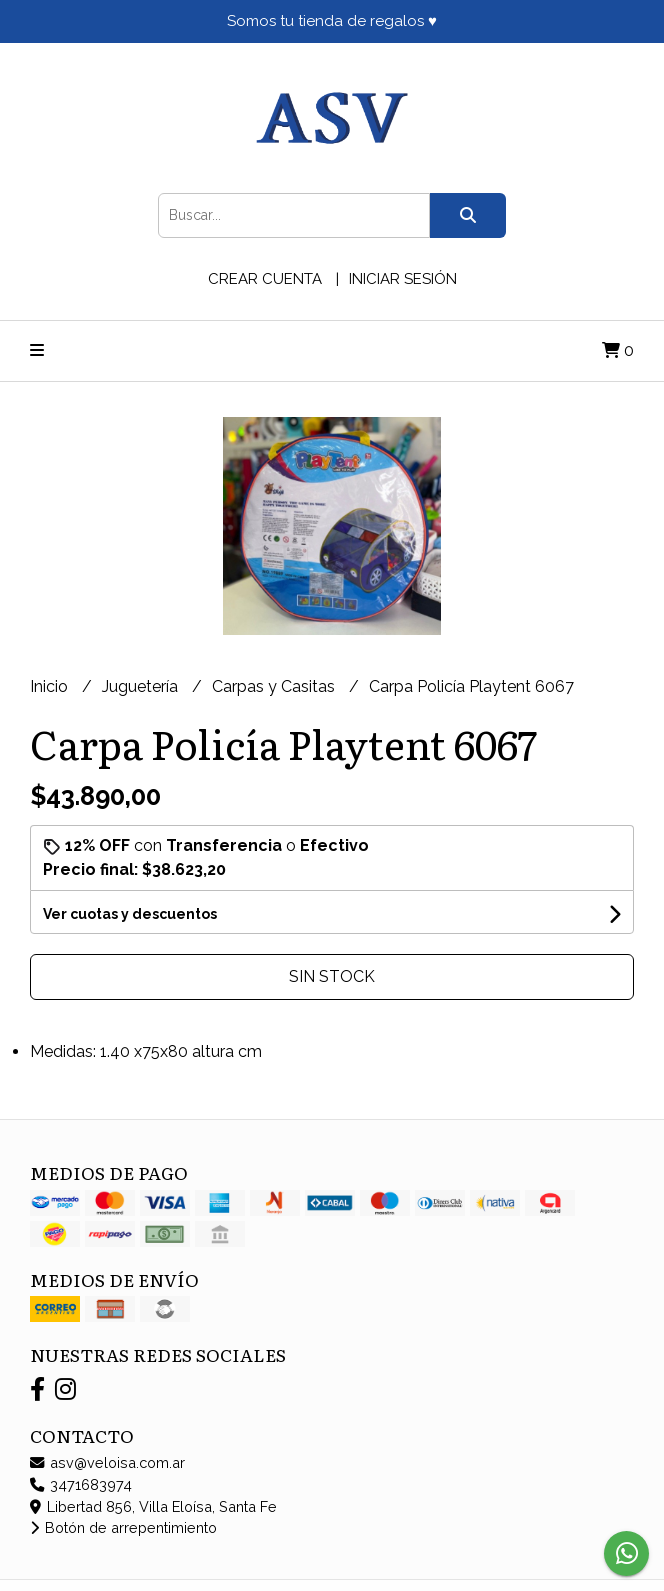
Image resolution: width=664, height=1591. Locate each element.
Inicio (51, 686)
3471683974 (81, 1484)
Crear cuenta (265, 279)
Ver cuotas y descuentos (130, 914)
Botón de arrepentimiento (123, 1527)
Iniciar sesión (403, 279)
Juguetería (142, 686)
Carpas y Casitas (275, 686)
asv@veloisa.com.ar (107, 1462)
